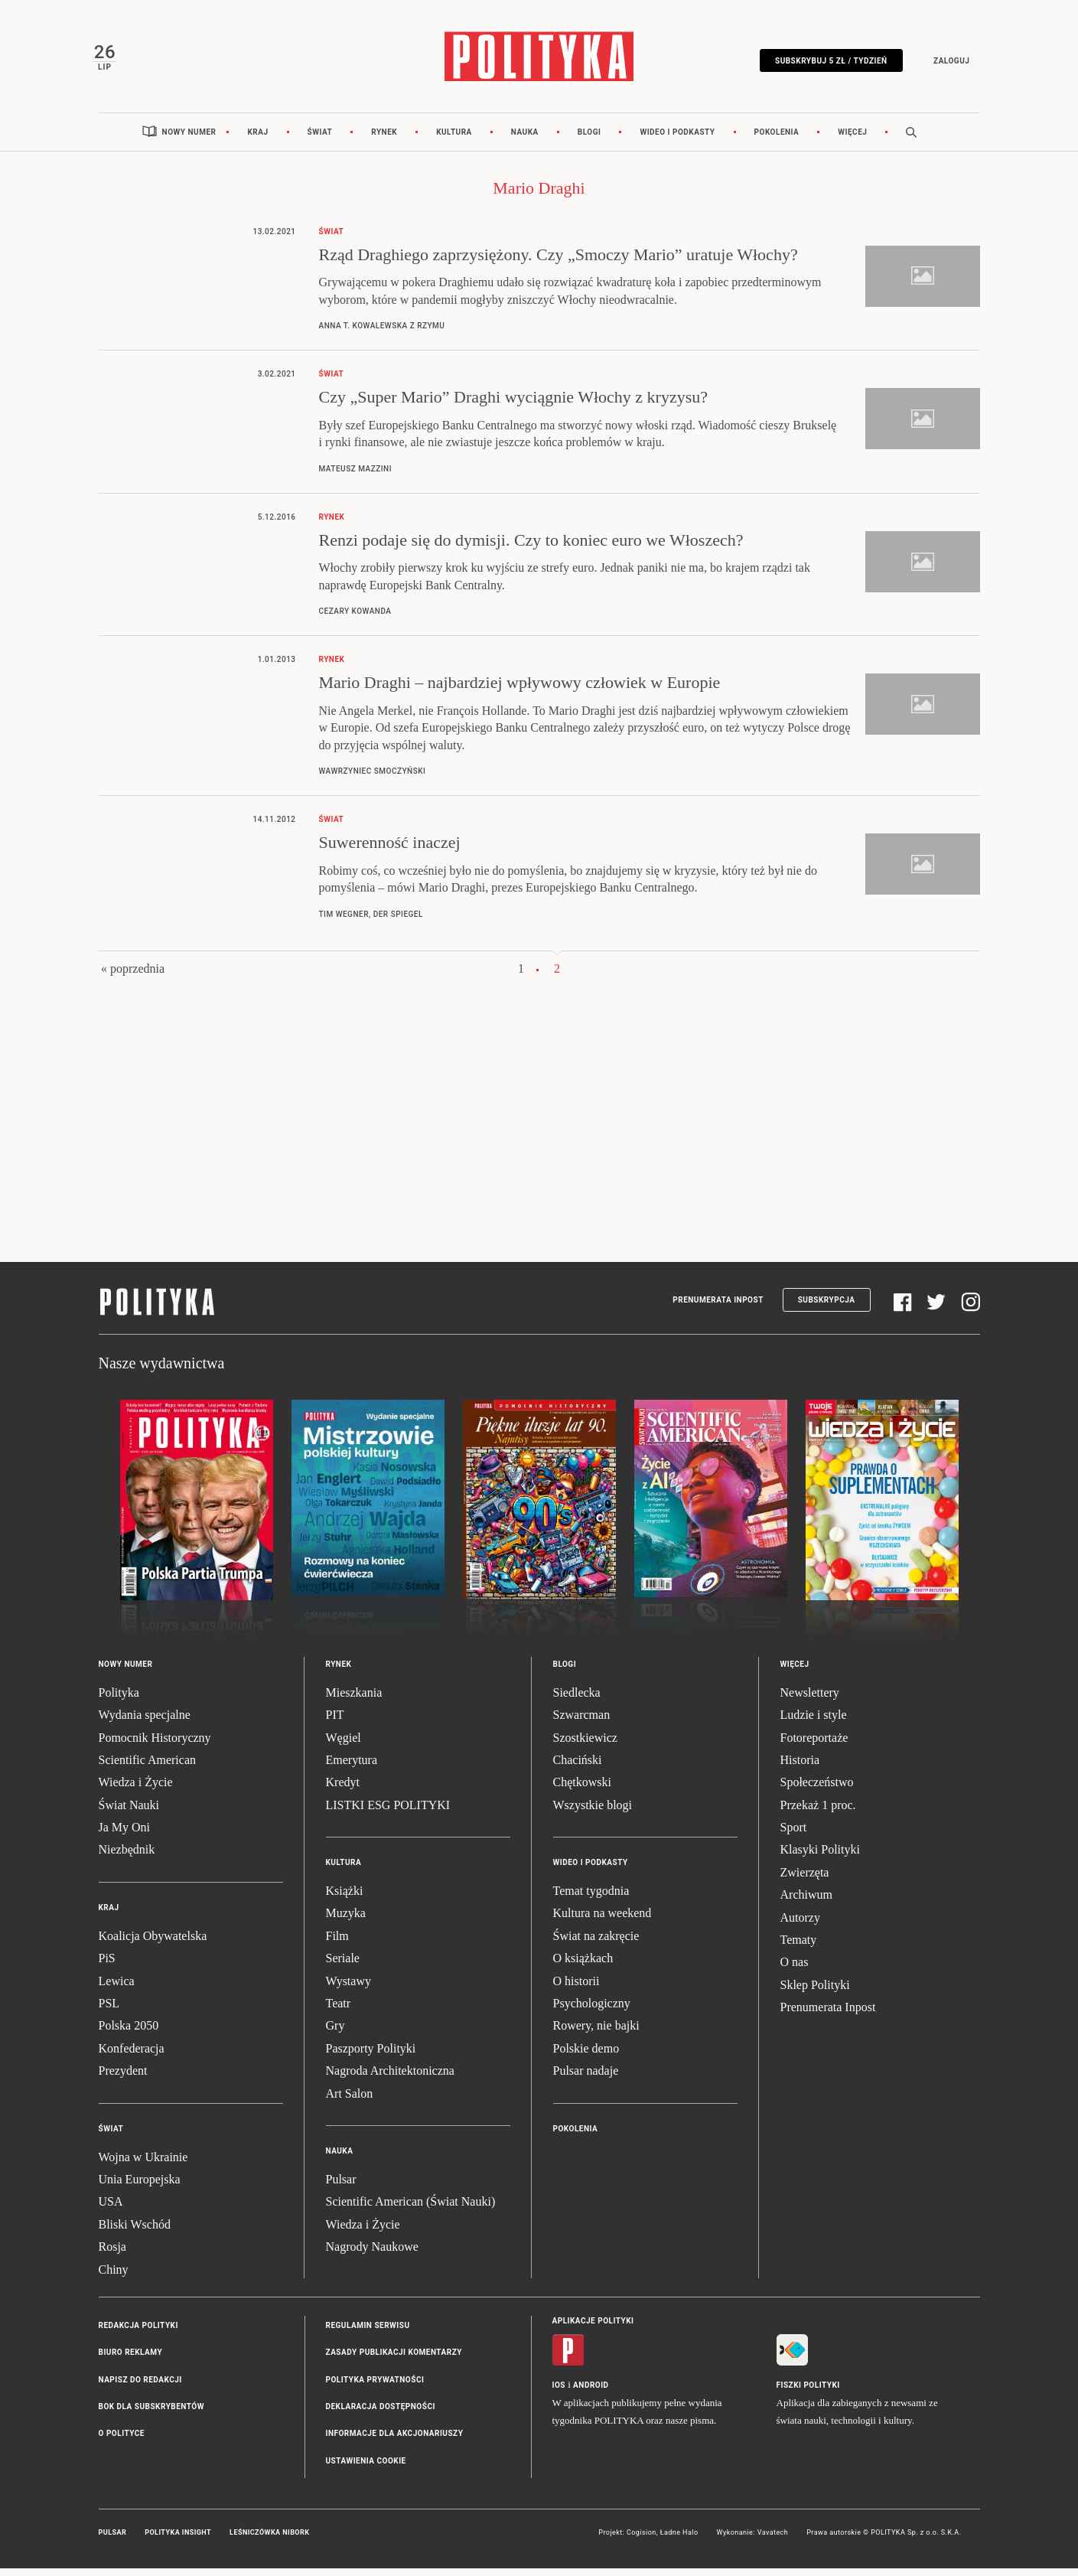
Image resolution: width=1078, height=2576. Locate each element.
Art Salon (349, 2101)
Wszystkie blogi (593, 1812)
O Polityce (122, 2441)
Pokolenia (777, 139)
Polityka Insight (178, 2541)
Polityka (119, 1700)
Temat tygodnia (591, 1898)
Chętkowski (582, 1790)
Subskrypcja (826, 1307)
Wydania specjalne (145, 1722)
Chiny (114, 2277)
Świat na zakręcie (596, 1943)
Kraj (257, 139)
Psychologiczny (591, 2010)
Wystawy (348, 1988)
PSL (109, 2010)
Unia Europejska (140, 2186)
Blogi (589, 139)
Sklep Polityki (815, 1992)
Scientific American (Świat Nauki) (411, 2209)
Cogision (641, 2541)
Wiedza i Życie (136, 1790)
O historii (576, 1988)
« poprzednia (132, 976)
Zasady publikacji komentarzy (394, 2360)
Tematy (798, 1947)
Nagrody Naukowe (372, 2254)
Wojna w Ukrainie (143, 2164)
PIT (335, 1722)
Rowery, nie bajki (596, 2033)
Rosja (112, 2254)
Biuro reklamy (131, 2360)
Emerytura (352, 1767)
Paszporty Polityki (371, 2055)
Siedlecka (577, 1700)
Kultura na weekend (602, 1921)
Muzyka (346, 1921)
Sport (793, 1834)
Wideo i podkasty (677, 139)
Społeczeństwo (817, 1790)
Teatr (338, 2010)
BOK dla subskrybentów (151, 2414)
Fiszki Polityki (808, 2393)
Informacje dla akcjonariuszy (395, 2441)
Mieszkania (354, 1700)
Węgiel (343, 1745)
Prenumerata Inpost (718, 1307)
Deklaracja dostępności (380, 2414)
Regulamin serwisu (368, 2333)
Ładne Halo (679, 2541)
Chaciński (577, 1767)
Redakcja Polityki (138, 2333)
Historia (800, 1767)
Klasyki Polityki (820, 1857)
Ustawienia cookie (366, 2468)
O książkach (583, 1966)
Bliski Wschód (135, 2232)
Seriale (343, 1966)
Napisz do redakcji (140, 2387)
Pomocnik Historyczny (155, 1745)
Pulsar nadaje (586, 2078)
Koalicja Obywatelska (153, 1943)
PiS (107, 1966)
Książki (344, 1898)
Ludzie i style (813, 1722)
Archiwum (806, 1902)
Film (337, 1943)
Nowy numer (189, 139)
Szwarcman (582, 1722)
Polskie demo (586, 2055)
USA (111, 2209)
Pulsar (341, 2186)
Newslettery (809, 1700)
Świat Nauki (129, 1812)
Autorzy (800, 1925)
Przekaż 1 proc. (818, 1812)
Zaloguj (946, 63)
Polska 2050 (129, 2033)
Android (591, 2393)
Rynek (384, 139)
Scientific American (148, 1767)
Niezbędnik (127, 1857)
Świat (320, 139)
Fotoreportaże (814, 1745)
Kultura (454, 139)
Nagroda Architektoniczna (390, 2078)
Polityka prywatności (375, 2387)
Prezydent (123, 2078)
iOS (558, 2393)
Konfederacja (131, 2055)
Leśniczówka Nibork (269, 2541)
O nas (794, 1970)
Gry (335, 2033)
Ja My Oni (125, 1834)
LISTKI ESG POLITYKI (388, 1812)
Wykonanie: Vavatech (753, 2541)
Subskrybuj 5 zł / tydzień (826, 63)
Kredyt (343, 1790)
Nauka (525, 139)
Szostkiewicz (585, 1745)
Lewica (117, 1988)
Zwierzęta (804, 1879)
